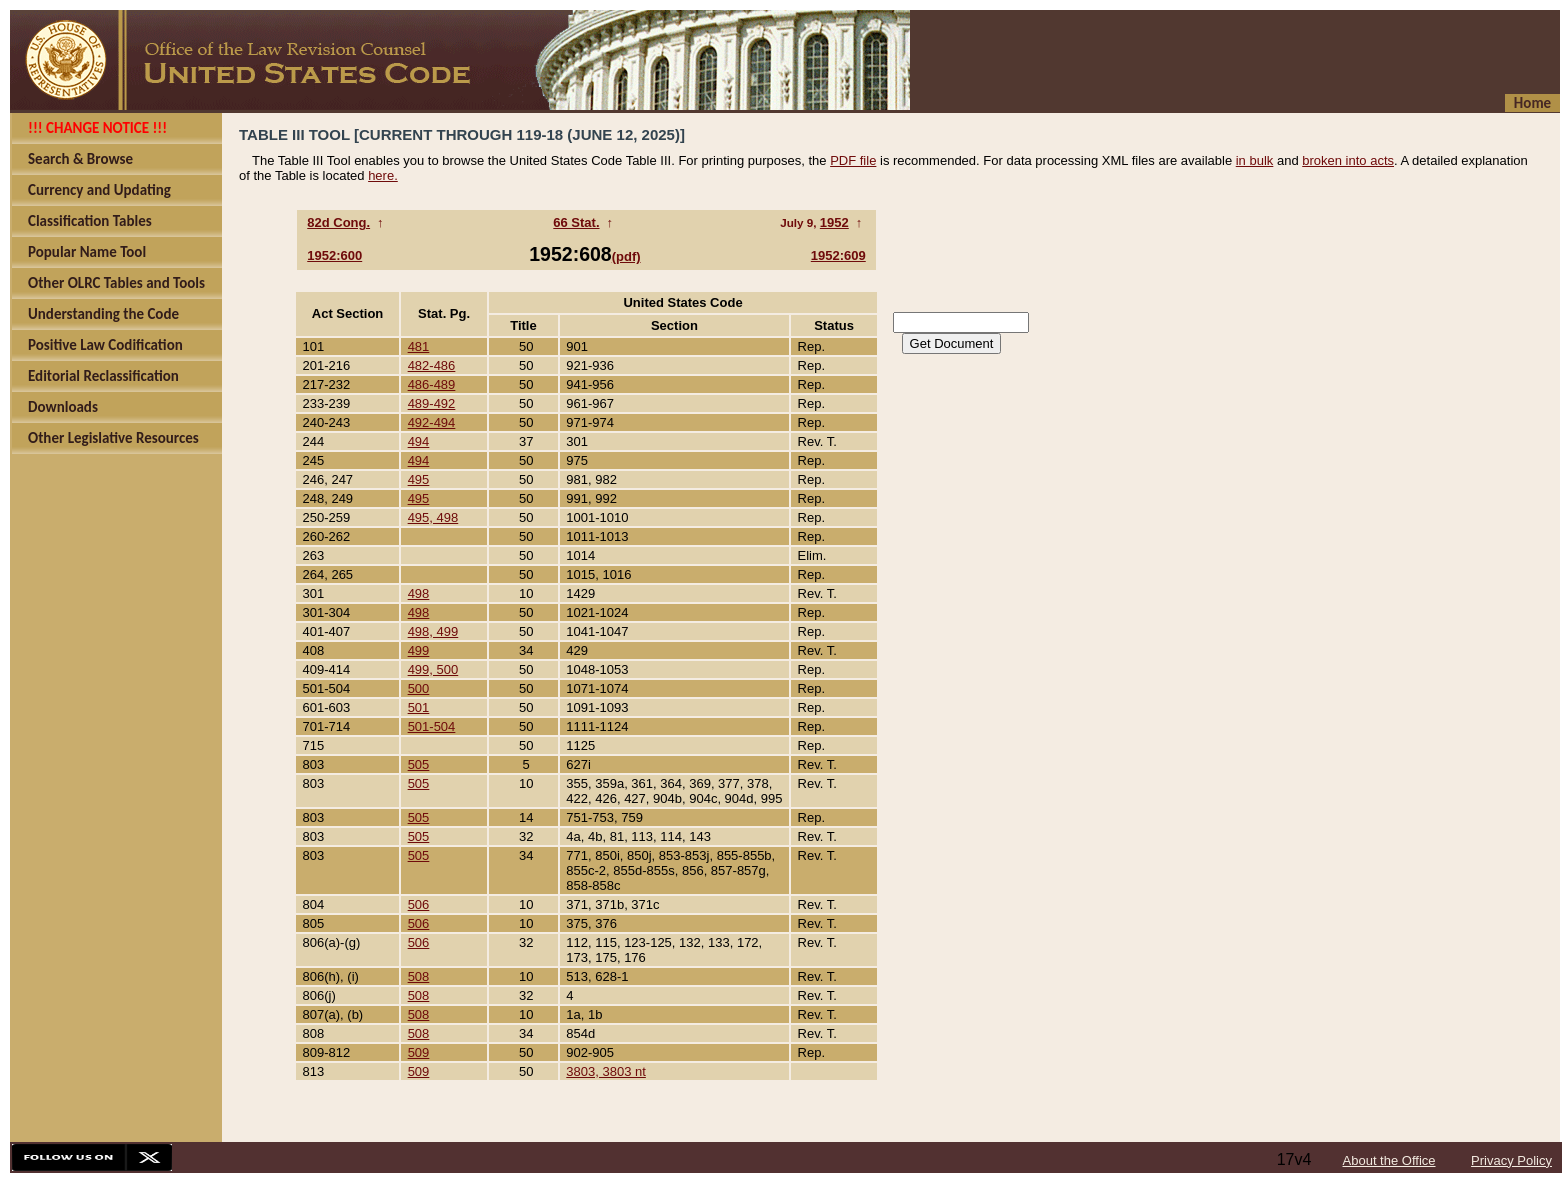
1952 (834, 222)
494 (419, 441)
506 (419, 904)
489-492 (432, 403)
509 (419, 1052)
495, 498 (433, 517)
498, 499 (433, 631)
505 (419, 764)
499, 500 (433, 669)
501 (419, 707)
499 (419, 650)
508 (419, 976)
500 (419, 688)
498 (419, 593)
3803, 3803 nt (606, 1071)
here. (383, 175)
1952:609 (838, 255)
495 (419, 479)
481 (419, 346)
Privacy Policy (1511, 1160)
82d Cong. (338, 222)
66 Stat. (576, 222)
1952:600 (334, 255)
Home (1532, 103)
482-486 (432, 365)
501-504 (432, 726)
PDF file (853, 160)
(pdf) (626, 256)
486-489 (432, 384)
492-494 (432, 422)
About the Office (1389, 1160)
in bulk (1255, 160)
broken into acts (1348, 160)
